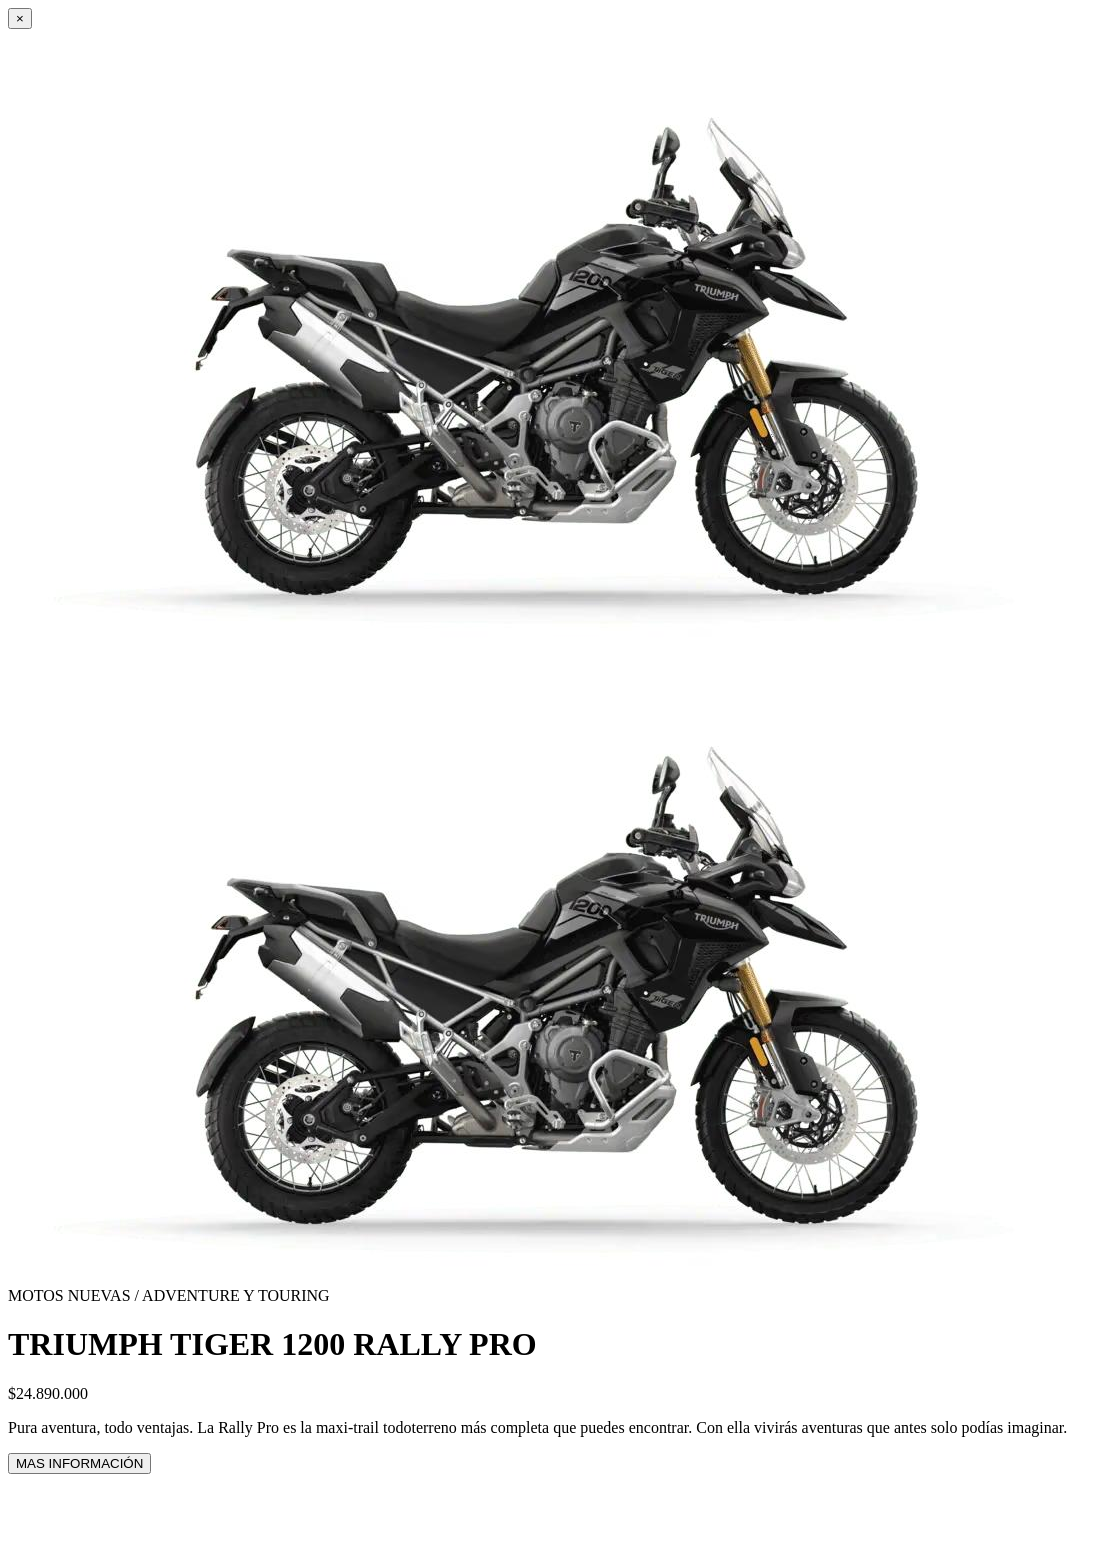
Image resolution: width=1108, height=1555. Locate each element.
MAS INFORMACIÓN (79, 1463)
